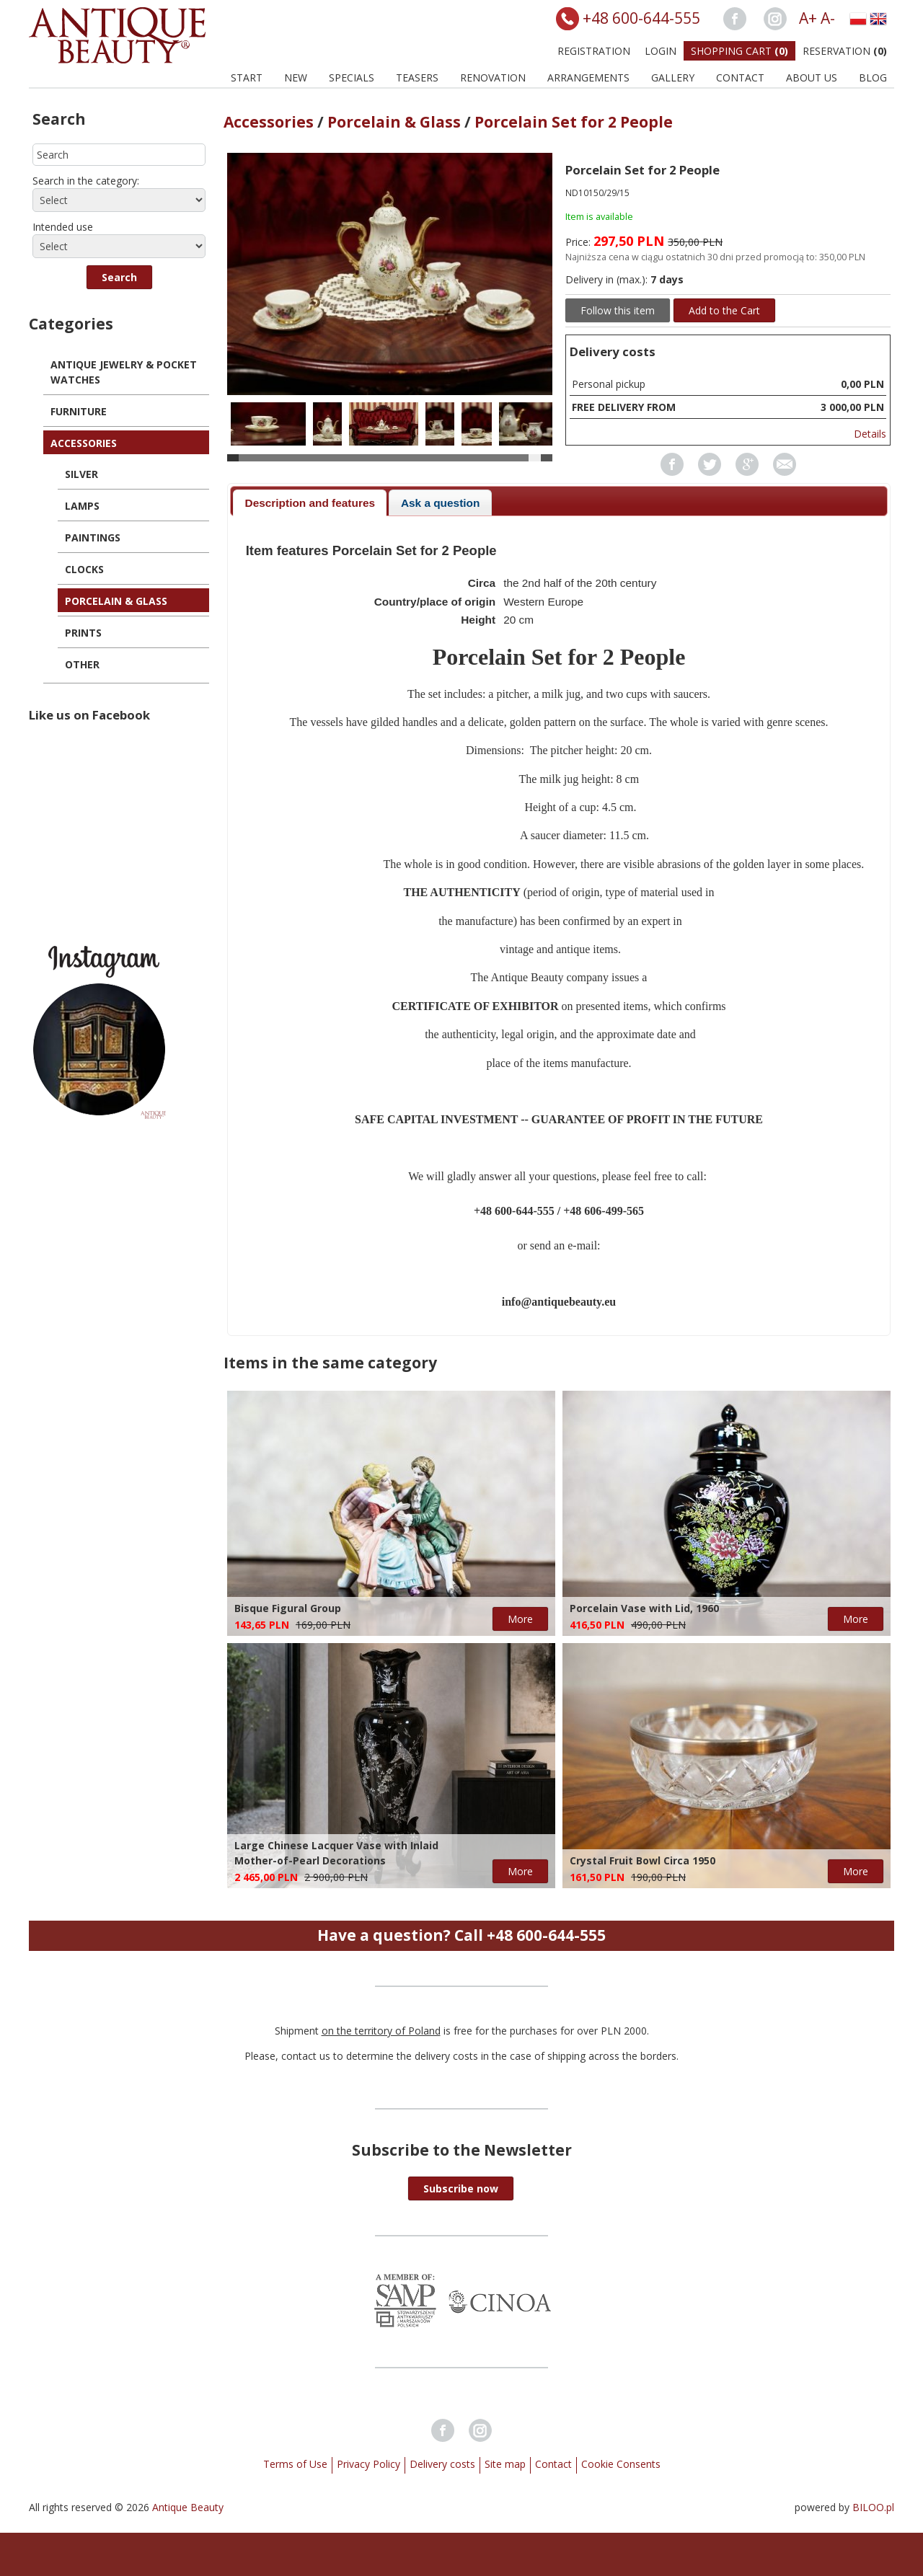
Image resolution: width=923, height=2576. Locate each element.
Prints (83, 632)
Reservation (845, 51)
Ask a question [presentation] (440, 503)
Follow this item (617, 310)
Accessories (83, 443)
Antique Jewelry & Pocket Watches (123, 372)
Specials (351, 77)
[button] (119, 277)
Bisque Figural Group (287, 1608)
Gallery (672, 77)
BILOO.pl (873, 2507)
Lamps (82, 506)
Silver (81, 474)
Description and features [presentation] (310, 503)
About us (811, 77)
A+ (808, 18)
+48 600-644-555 (641, 18)
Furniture (78, 411)
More (520, 1619)
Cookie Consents (621, 2464)
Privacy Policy (368, 2464)
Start (246, 77)
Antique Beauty (188, 2507)
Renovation (493, 77)
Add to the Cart (724, 310)
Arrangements (588, 77)
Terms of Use (295, 2464)
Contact (740, 77)
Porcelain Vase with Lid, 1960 (644, 1608)
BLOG (873, 77)
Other (82, 664)
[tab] (310, 503)
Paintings (92, 537)
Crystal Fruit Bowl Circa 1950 (642, 1860)
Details (870, 434)
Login (660, 51)
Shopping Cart (739, 51)
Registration (593, 51)
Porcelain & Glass (116, 601)
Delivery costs (442, 2464)
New (295, 77)
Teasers (417, 77)
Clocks (84, 569)
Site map (505, 2464)
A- (828, 18)
